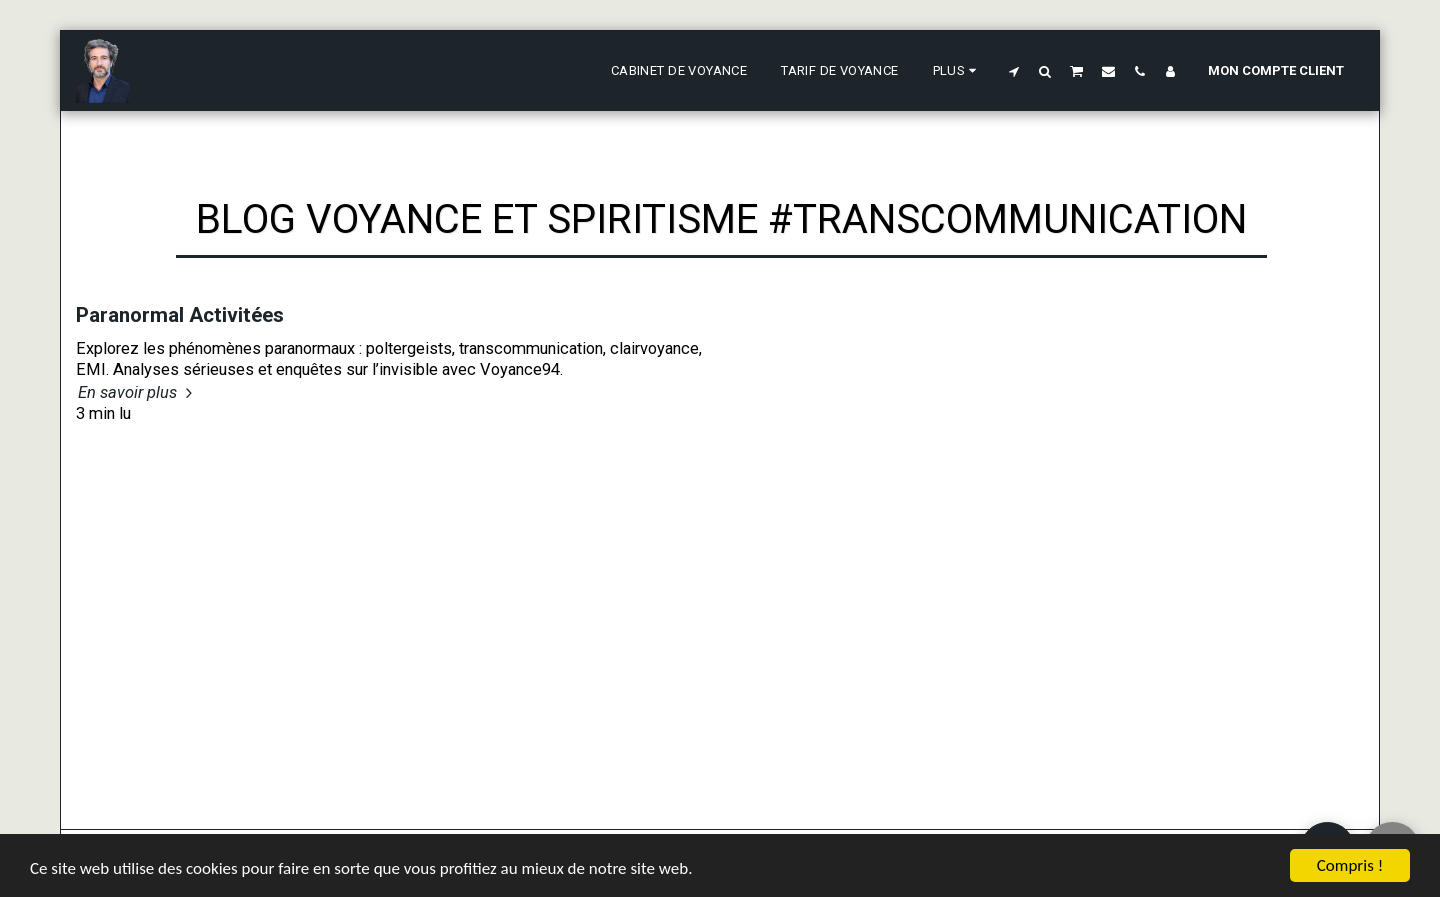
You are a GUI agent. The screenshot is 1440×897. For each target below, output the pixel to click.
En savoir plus (138, 392)
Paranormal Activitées (180, 315)
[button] (1014, 71)
